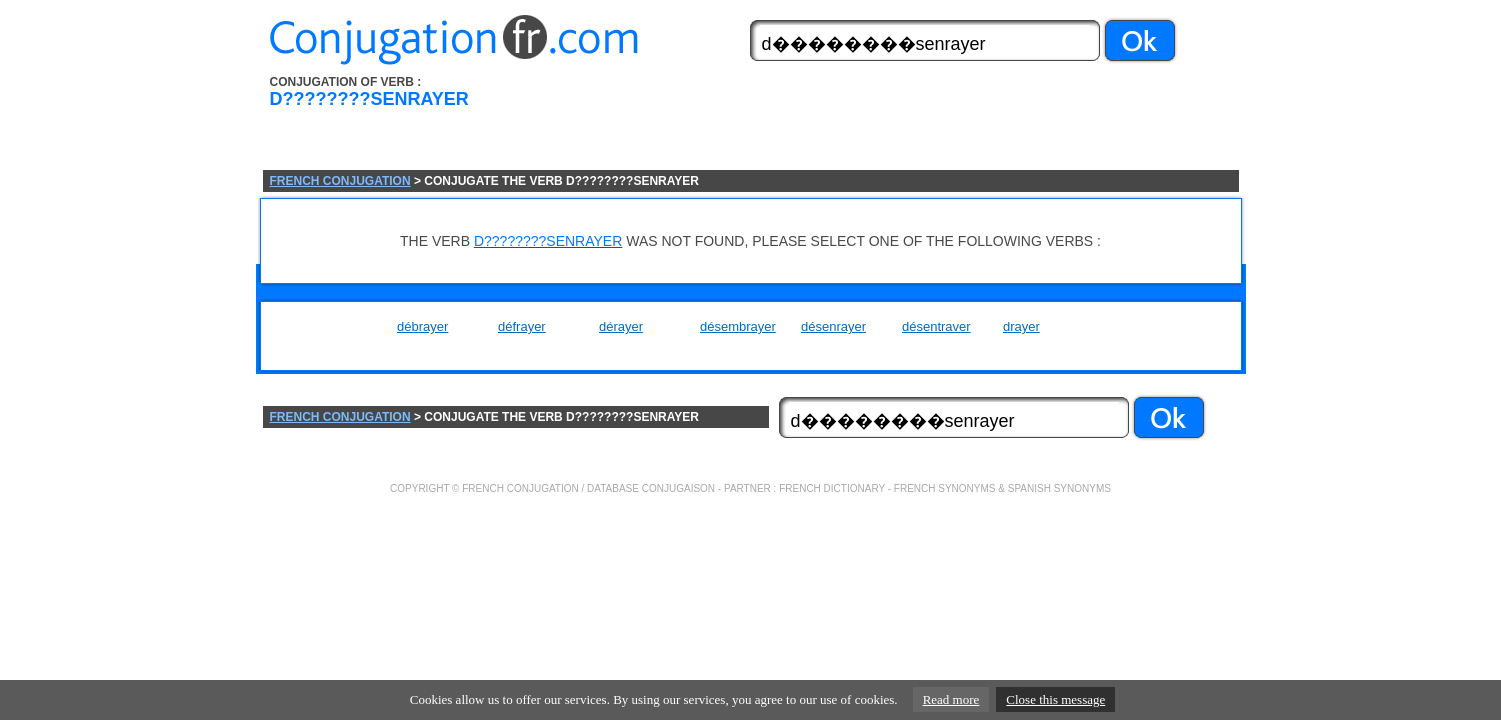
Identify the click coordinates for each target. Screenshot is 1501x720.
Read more (951, 699)
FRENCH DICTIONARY (832, 488)
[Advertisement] (864, 123)
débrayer (422, 326)
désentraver (936, 326)
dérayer (621, 326)
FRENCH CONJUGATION (340, 181)
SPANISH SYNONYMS (1059, 488)
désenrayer (833, 326)
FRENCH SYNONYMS (945, 488)
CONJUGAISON (678, 488)
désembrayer (738, 326)
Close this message (1055, 699)
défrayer (522, 326)
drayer (1021, 326)
